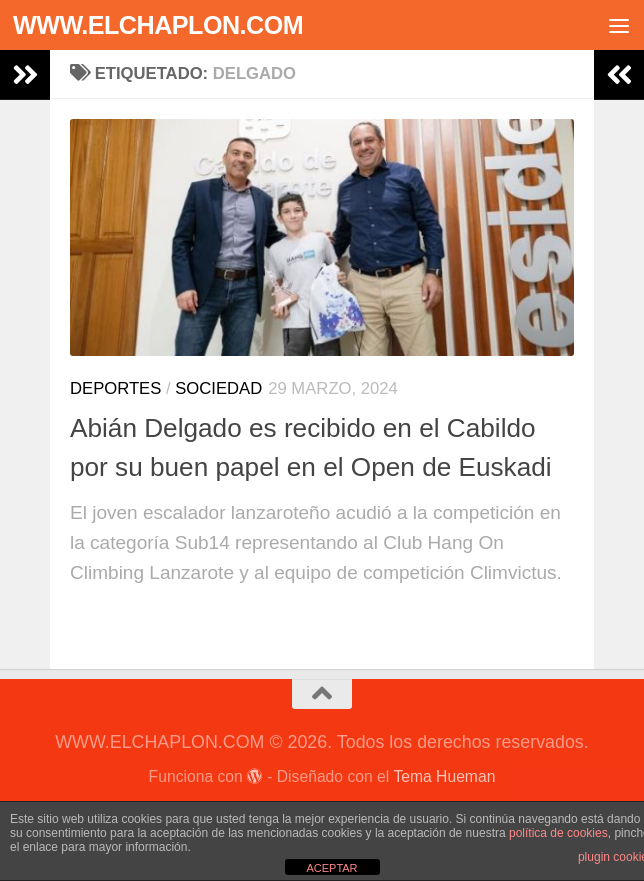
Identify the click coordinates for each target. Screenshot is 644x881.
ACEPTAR (331, 868)
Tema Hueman (444, 776)
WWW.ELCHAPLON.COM (158, 25)
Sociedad (218, 388)
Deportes (115, 388)
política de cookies (558, 833)
